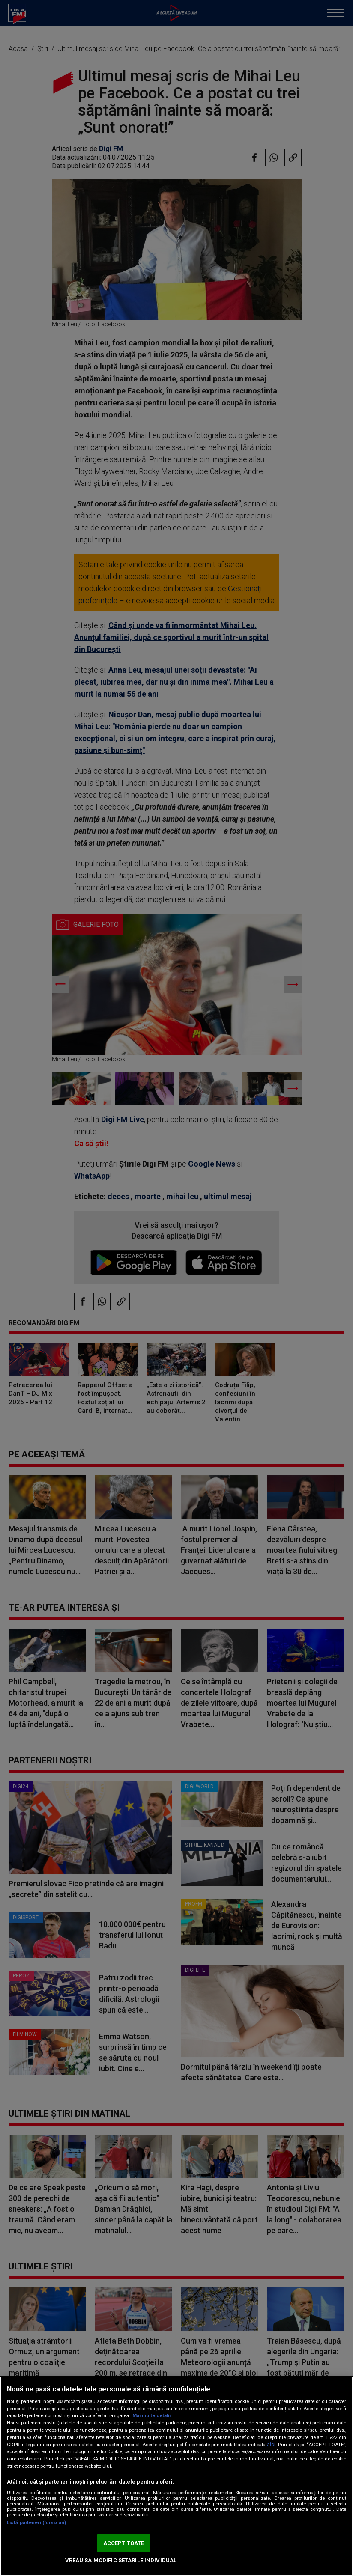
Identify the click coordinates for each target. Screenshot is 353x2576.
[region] (176, 2476)
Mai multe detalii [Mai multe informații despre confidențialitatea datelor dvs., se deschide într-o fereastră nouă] (151, 2415)
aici (271, 2445)
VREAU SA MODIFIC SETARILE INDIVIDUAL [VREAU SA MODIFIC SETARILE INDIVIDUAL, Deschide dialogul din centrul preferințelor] (121, 2560)
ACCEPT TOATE (123, 2543)
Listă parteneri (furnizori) (36, 2522)
